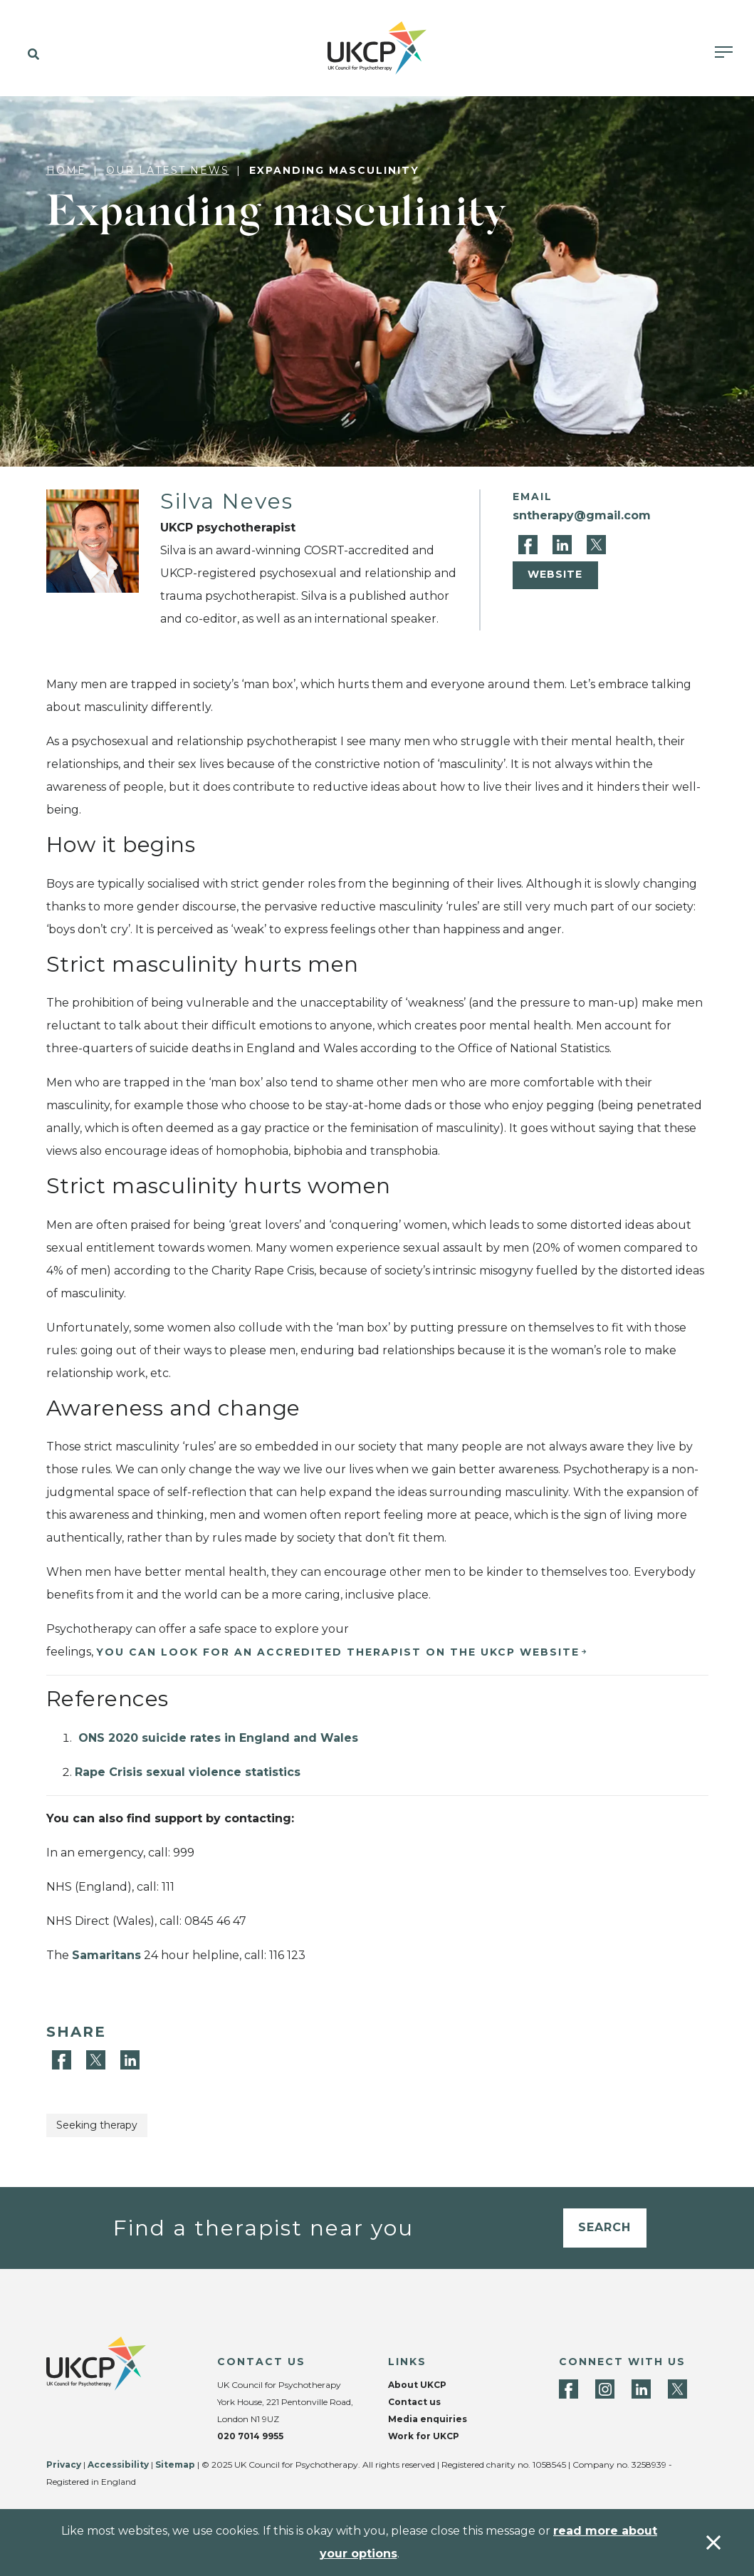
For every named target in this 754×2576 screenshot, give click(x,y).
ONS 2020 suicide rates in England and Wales (216, 1738)
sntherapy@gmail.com (582, 515)
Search (604, 2227)
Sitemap (175, 2464)
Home (66, 170)
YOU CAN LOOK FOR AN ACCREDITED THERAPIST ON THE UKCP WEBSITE (338, 1652)
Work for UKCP (423, 2436)
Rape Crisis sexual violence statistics (187, 1772)
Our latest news (167, 170)
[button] (30, 54)
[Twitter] (596, 544)
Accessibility (118, 2464)
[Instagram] (605, 2389)
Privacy (63, 2464)
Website (555, 574)
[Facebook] (530, 544)
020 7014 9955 (250, 2436)
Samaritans (106, 1955)
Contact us (414, 2401)
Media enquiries (427, 2419)
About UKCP (417, 2384)
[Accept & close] (713, 2543)
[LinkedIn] (564, 544)
